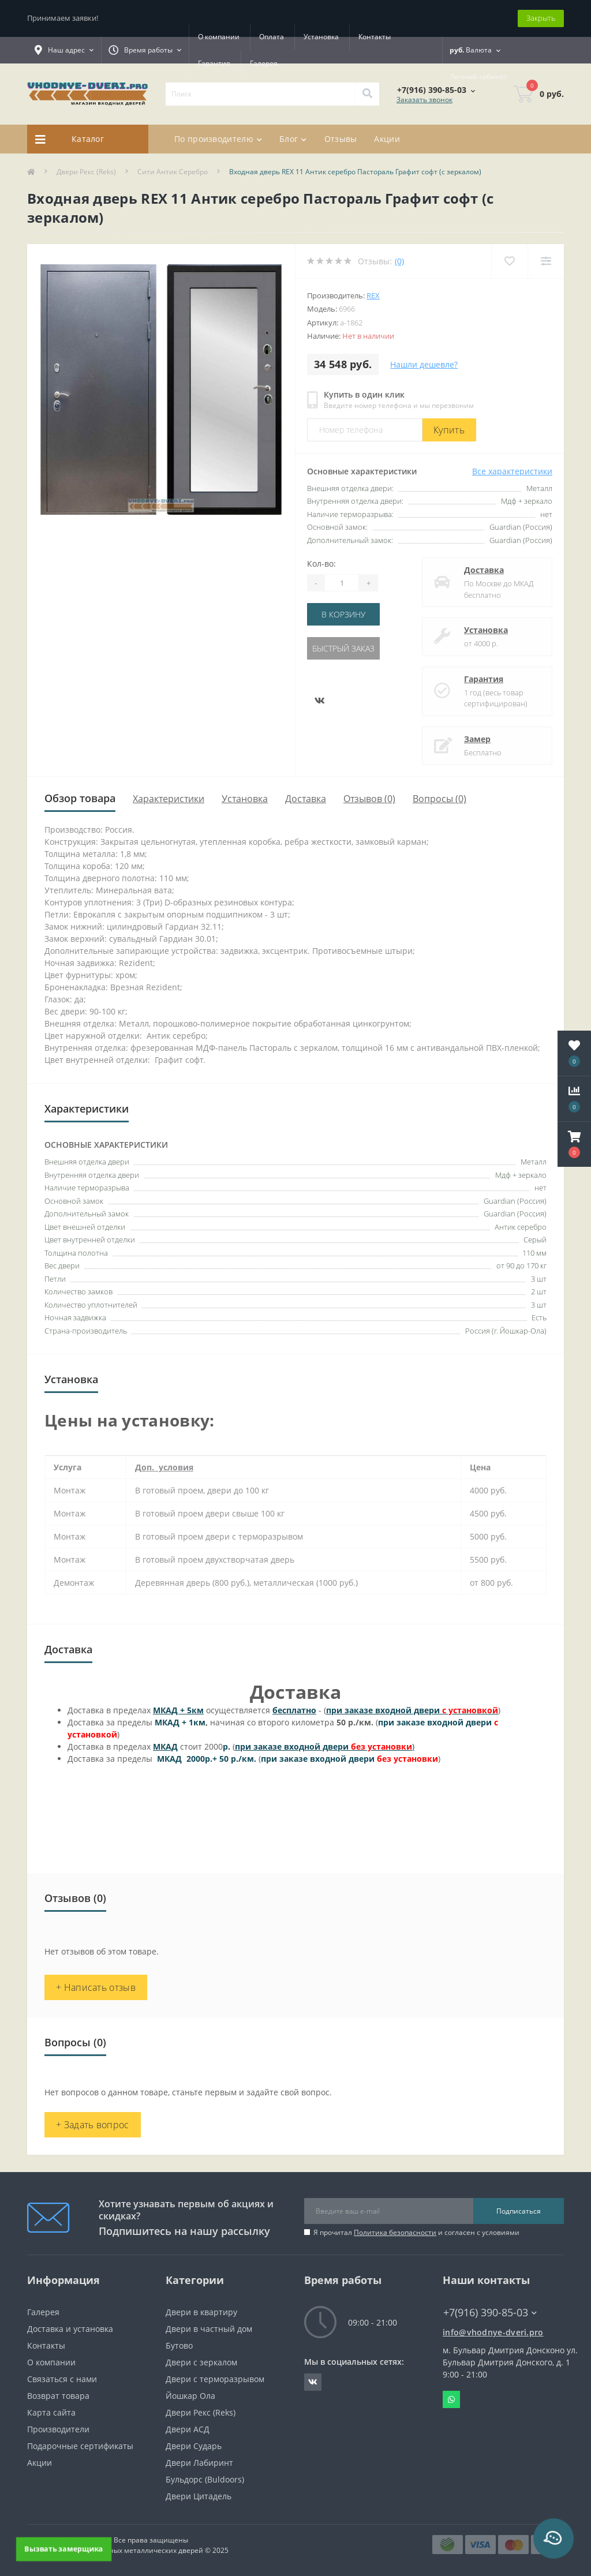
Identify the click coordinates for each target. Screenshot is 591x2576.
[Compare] (546, 261)
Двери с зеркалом (201, 2362)
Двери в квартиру (201, 2312)
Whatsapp (451, 2399)
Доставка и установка (70, 2328)
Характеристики (168, 798)
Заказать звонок (424, 99)
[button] (574, 1144)
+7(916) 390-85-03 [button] (490, 2312)
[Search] (367, 94)
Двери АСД (188, 2429)
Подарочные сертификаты (80, 2445)
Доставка (484, 569)
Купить (449, 430)
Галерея (264, 63)
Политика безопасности (395, 2232)
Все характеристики (512, 471)
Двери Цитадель (198, 2496)
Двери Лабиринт (199, 2462)
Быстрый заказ (343, 648)
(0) (399, 261)
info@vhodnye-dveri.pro (493, 2332)
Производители (58, 2429)
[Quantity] (341, 582)
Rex (373, 295)
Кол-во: (321, 563)
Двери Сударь (194, 2445)
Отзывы (340, 138)
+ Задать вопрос (92, 2124)
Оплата (271, 37)
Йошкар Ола (190, 2395)
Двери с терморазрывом (215, 2378)
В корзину (343, 614)
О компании (219, 37)
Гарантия (214, 63)
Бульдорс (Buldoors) (205, 2479)
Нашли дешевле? (424, 364)
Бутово (179, 2345)
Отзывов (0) (369, 798)
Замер (477, 738)
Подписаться (518, 2211)
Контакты (374, 37)
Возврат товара (58, 2395)
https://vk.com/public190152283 (312, 2382)
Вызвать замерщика (63, 2549)
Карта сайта (51, 2412)
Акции (387, 138)
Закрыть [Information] (540, 18)
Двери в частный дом (209, 2328)
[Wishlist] (509, 261)
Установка (321, 37)
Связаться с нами (62, 2378)
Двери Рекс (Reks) (86, 172)
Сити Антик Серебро (172, 172)
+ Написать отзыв (96, 1987)
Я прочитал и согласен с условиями (416, 2232)
